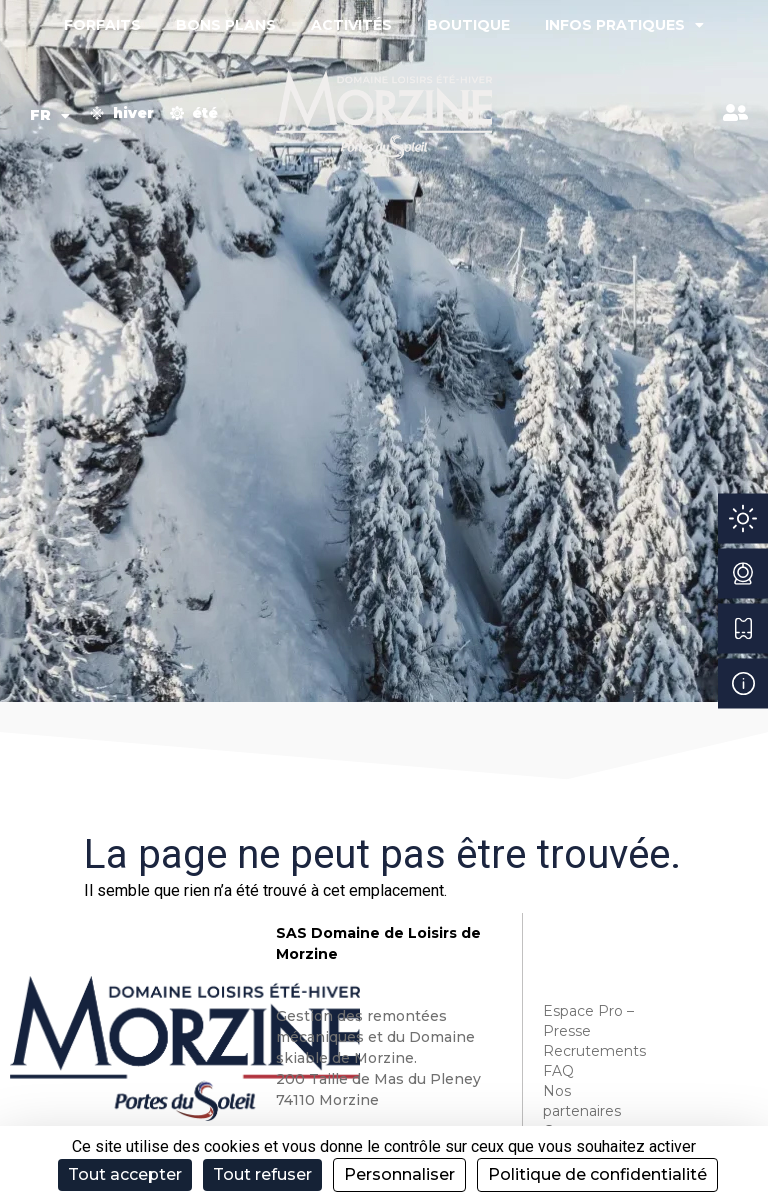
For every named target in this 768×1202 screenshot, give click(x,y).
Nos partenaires (582, 1101)
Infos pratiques (624, 25)
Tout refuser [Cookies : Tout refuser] (262, 1174)
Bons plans (226, 25)
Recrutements (592, 1051)
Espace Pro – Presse (588, 1021)
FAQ (558, 1071)
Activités (351, 25)
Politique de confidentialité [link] (597, 1174)
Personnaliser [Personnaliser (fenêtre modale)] (399, 1174)
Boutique (468, 25)
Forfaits (102, 25)
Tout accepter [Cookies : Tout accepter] (125, 1174)
